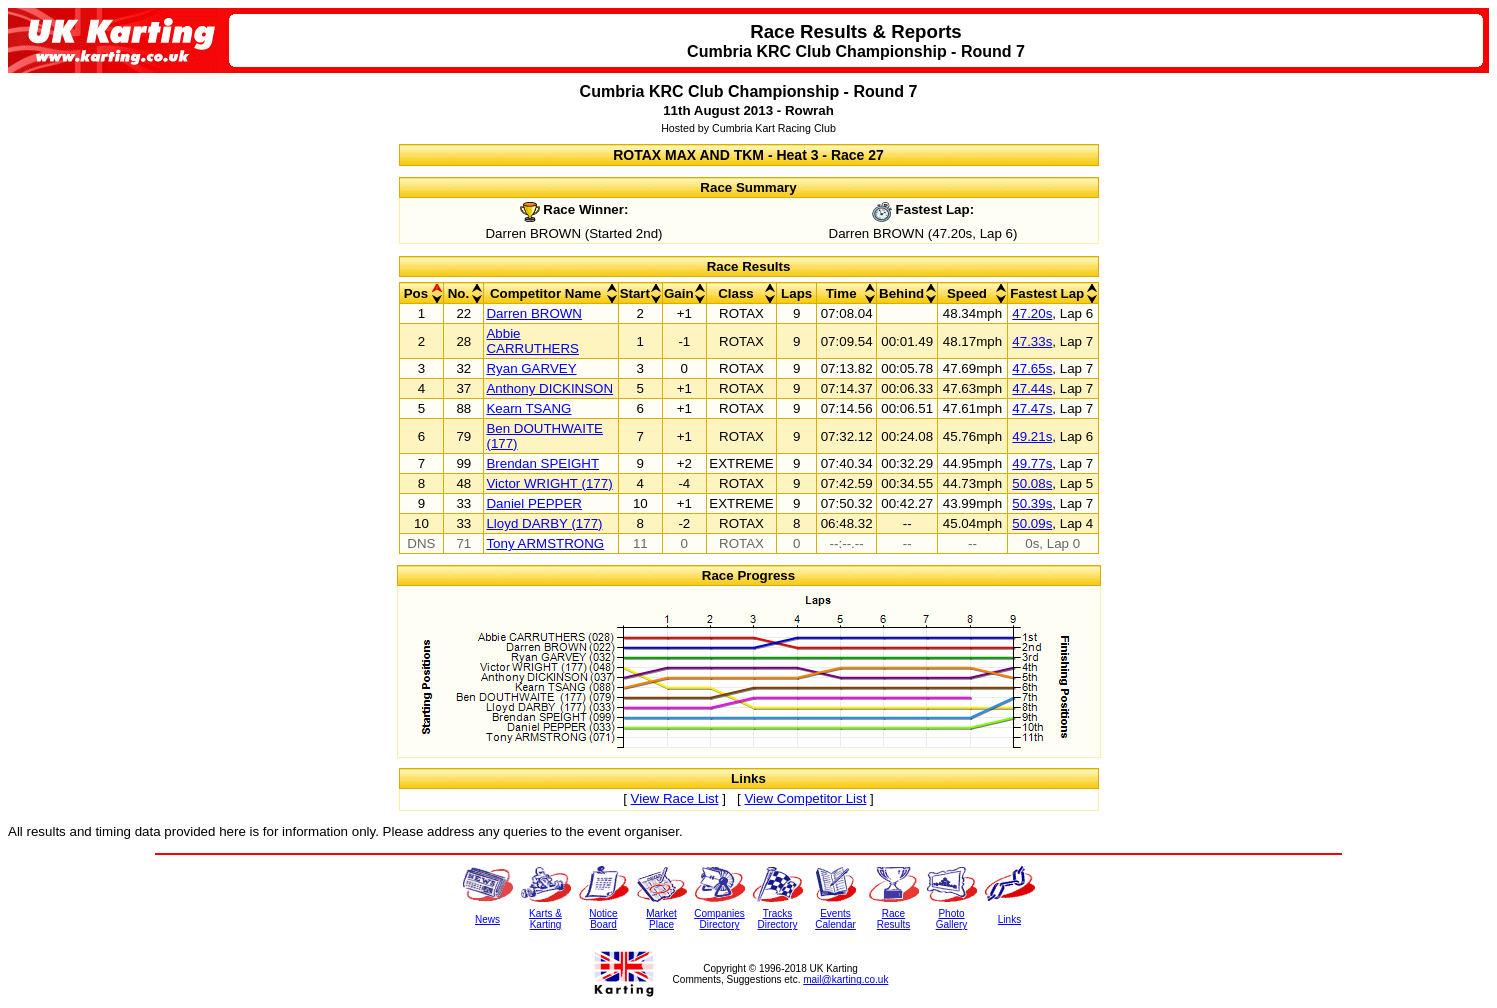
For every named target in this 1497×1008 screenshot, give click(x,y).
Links (1009, 919)
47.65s (1032, 368)
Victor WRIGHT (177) (549, 483)
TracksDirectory (777, 919)
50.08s (1032, 483)
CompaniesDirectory (719, 919)
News (487, 919)
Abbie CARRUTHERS (532, 341)
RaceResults (893, 919)
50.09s (1032, 523)
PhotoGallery (952, 919)
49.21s (1032, 436)
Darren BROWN (534, 313)
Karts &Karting (545, 919)
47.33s (1032, 341)
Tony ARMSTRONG (545, 543)
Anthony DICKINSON (549, 388)
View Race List (675, 798)
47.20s (1032, 313)
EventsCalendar (835, 919)
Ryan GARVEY (531, 368)
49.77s (1032, 463)
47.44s (1032, 388)
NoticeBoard (603, 919)
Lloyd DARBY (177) (544, 523)
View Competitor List (805, 798)
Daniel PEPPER (534, 503)
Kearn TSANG (528, 408)
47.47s (1032, 408)
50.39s (1032, 503)
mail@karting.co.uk (845, 979)
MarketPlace (661, 919)
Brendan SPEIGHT (542, 463)
